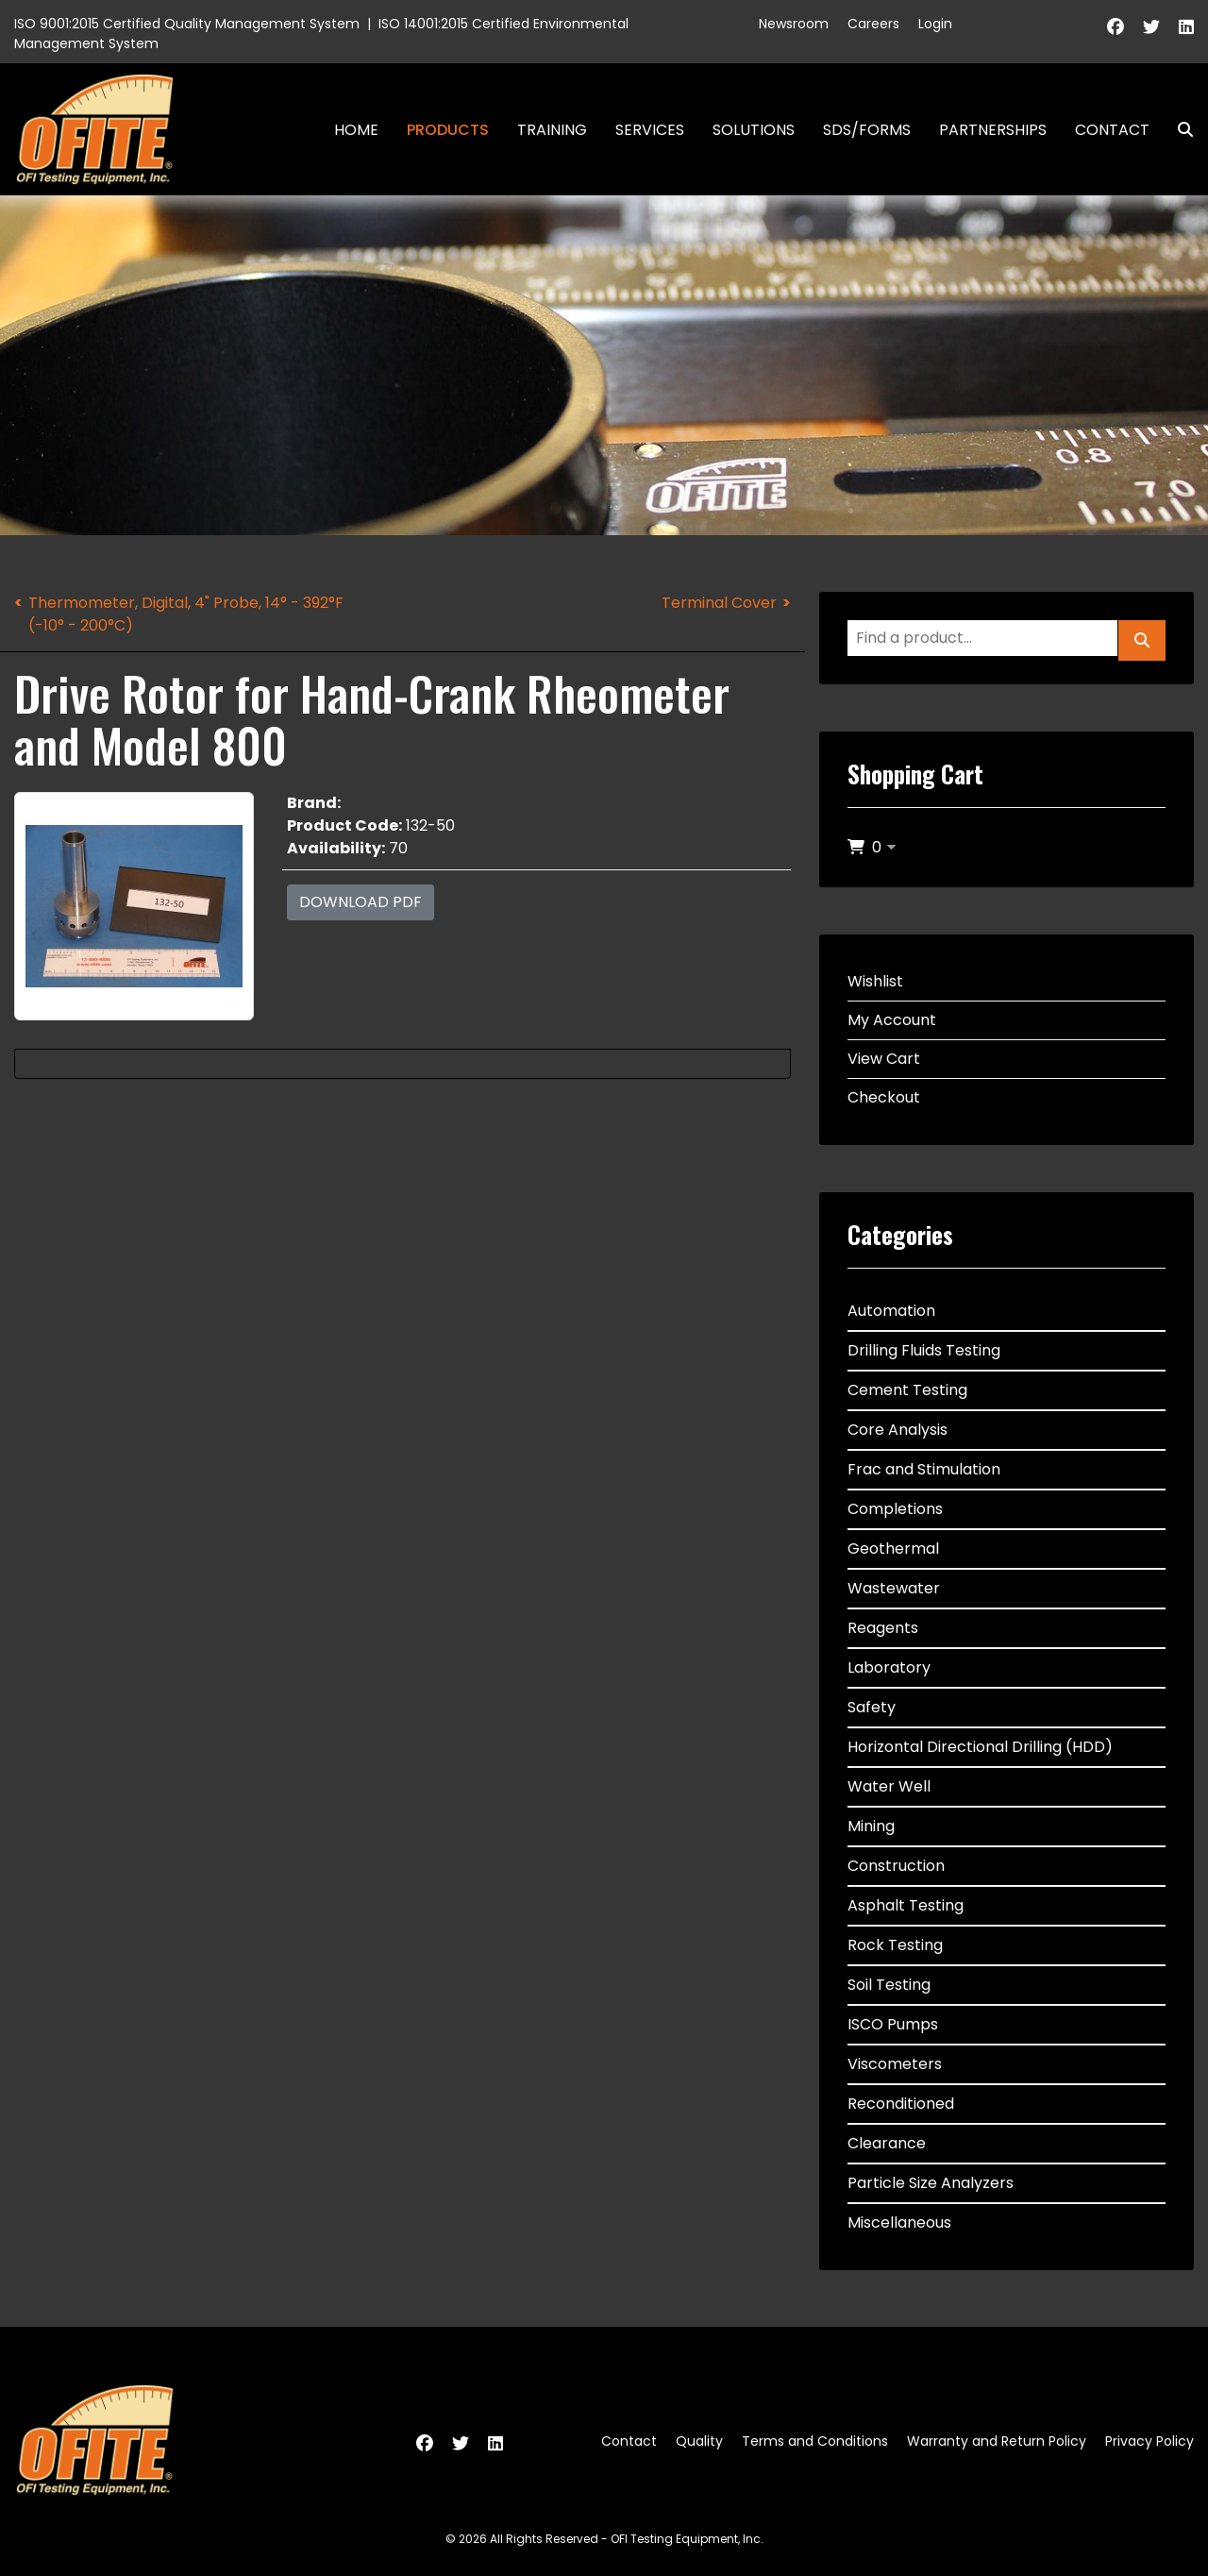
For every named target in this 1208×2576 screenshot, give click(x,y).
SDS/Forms (867, 130)
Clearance (886, 2143)
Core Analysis (897, 1429)
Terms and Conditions (815, 2441)
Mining (871, 1826)
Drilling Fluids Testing (923, 1350)
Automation (891, 1311)
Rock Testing (895, 1945)
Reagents (882, 1628)
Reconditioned (900, 2103)
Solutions (754, 130)
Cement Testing (907, 1390)
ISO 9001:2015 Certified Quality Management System (187, 23)
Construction (896, 1866)
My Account (891, 1020)
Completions (895, 1509)
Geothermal (893, 1548)
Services (649, 130)
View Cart (883, 1058)
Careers (873, 23)
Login (935, 23)
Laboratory (889, 1667)
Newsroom (794, 23)
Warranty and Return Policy (996, 2441)
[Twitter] (1151, 27)
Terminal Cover (719, 603)
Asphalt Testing (905, 1905)
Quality (699, 2441)
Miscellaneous (899, 2222)
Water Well (889, 1786)
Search (1178, 129)
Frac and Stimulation (923, 1469)
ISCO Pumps (892, 2024)
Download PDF (360, 902)
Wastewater (893, 1588)
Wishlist (875, 981)
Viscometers (894, 2064)
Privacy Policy (1149, 2441)
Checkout (883, 1097)
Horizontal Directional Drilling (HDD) (980, 1747)
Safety (871, 1707)
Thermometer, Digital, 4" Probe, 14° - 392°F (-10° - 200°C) (186, 614)
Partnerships (993, 130)
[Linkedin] (1186, 27)
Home (356, 130)
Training (552, 130)
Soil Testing (889, 1984)
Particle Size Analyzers (930, 2183)
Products (448, 130)
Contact (1112, 130)
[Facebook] (1115, 27)
